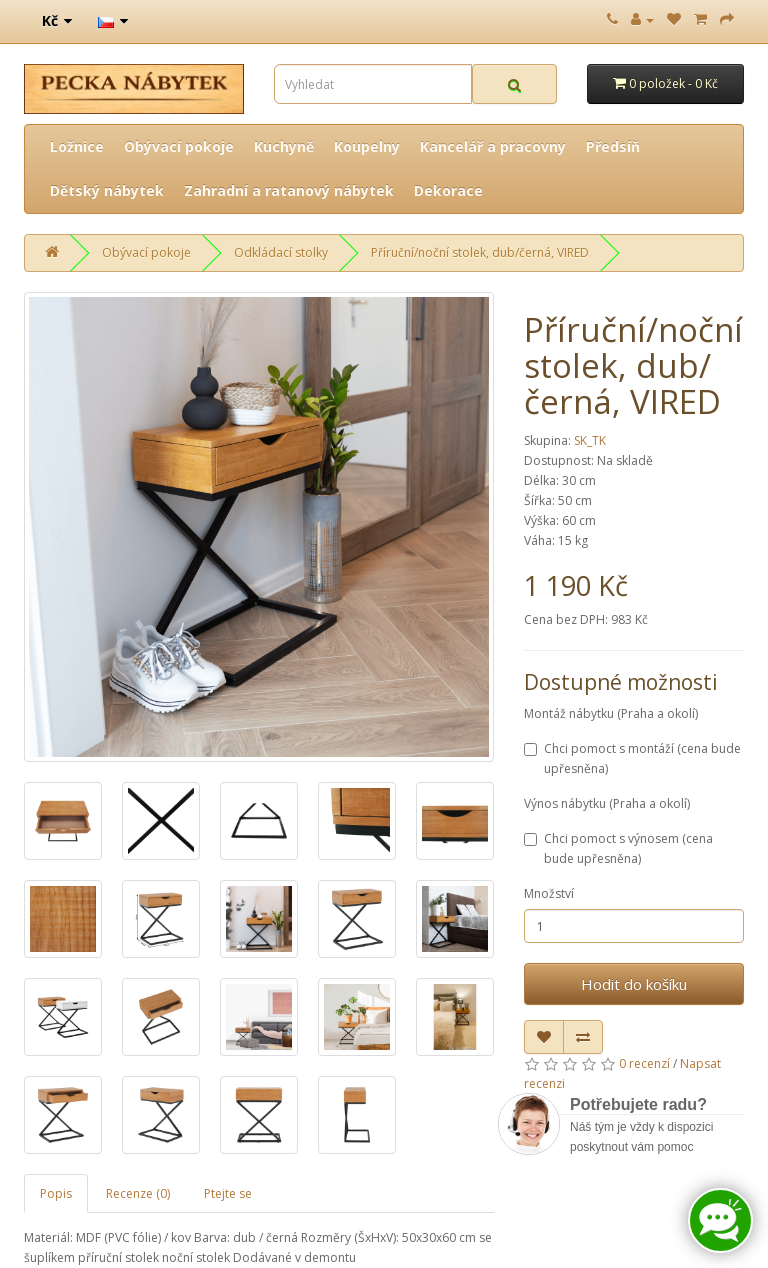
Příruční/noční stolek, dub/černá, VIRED (480, 252)
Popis (56, 1193)
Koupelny (367, 146)
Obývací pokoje (179, 146)
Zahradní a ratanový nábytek (289, 190)
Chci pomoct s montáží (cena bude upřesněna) (632, 758)
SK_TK (590, 440)
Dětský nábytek (107, 190)
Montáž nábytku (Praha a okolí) (611, 713)
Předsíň (613, 146)
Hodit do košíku (634, 984)
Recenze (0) (138, 1193)
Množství (549, 893)
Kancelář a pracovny (493, 146)
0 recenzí (644, 1063)
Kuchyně (284, 146)
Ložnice (77, 146)
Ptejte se (228, 1193)
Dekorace (448, 190)
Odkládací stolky (281, 252)
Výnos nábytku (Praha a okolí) (607, 803)
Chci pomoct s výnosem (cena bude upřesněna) (618, 848)
